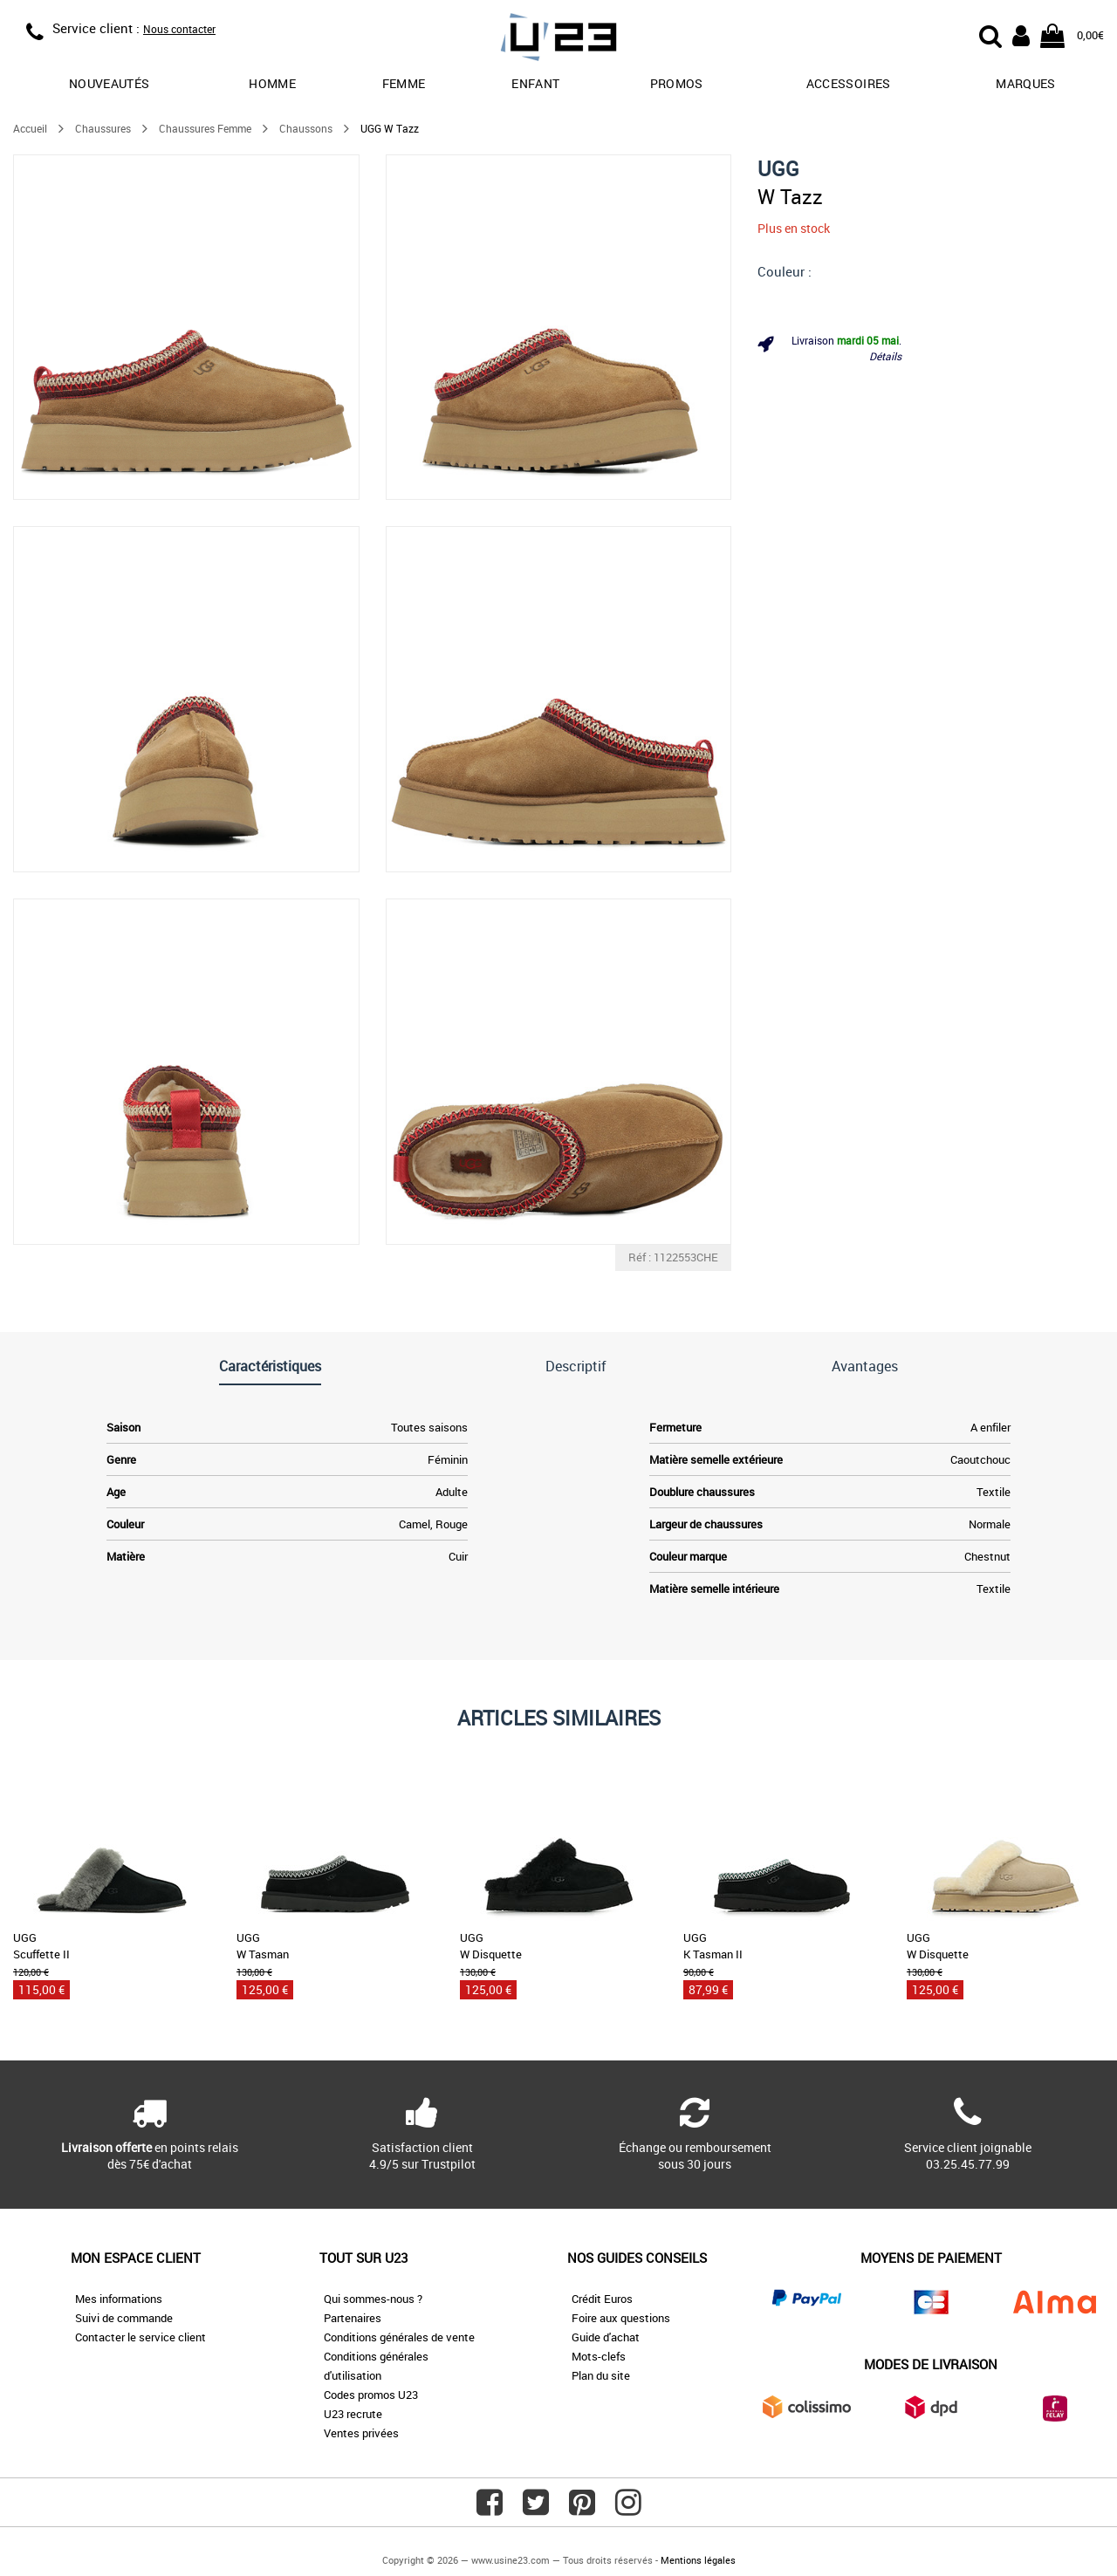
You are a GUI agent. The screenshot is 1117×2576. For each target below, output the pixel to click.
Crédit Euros (602, 2298)
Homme (272, 83)
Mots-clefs (599, 2356)
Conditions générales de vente (399, 2337)
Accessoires (848, 83)
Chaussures (103, 128)
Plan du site (601, 2375)
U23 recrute (353, 2414)
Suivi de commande (124, 2318)
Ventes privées (361, 2433)
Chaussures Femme (205, 128)
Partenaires (352, 2318)
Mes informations (118, 2298)
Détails (885, 356)
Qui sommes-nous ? (373, 2298)
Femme (404, 83)
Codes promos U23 (371, 2394)
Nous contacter (179, 29)
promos (676, 83)
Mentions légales (698, 2559)
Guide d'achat (606, 2337)
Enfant (535, 83)
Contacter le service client (140, 2337)
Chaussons (305, 128)
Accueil (30, 128)
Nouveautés (109, 83)
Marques (1025, 83)
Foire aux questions (621, 2318)
